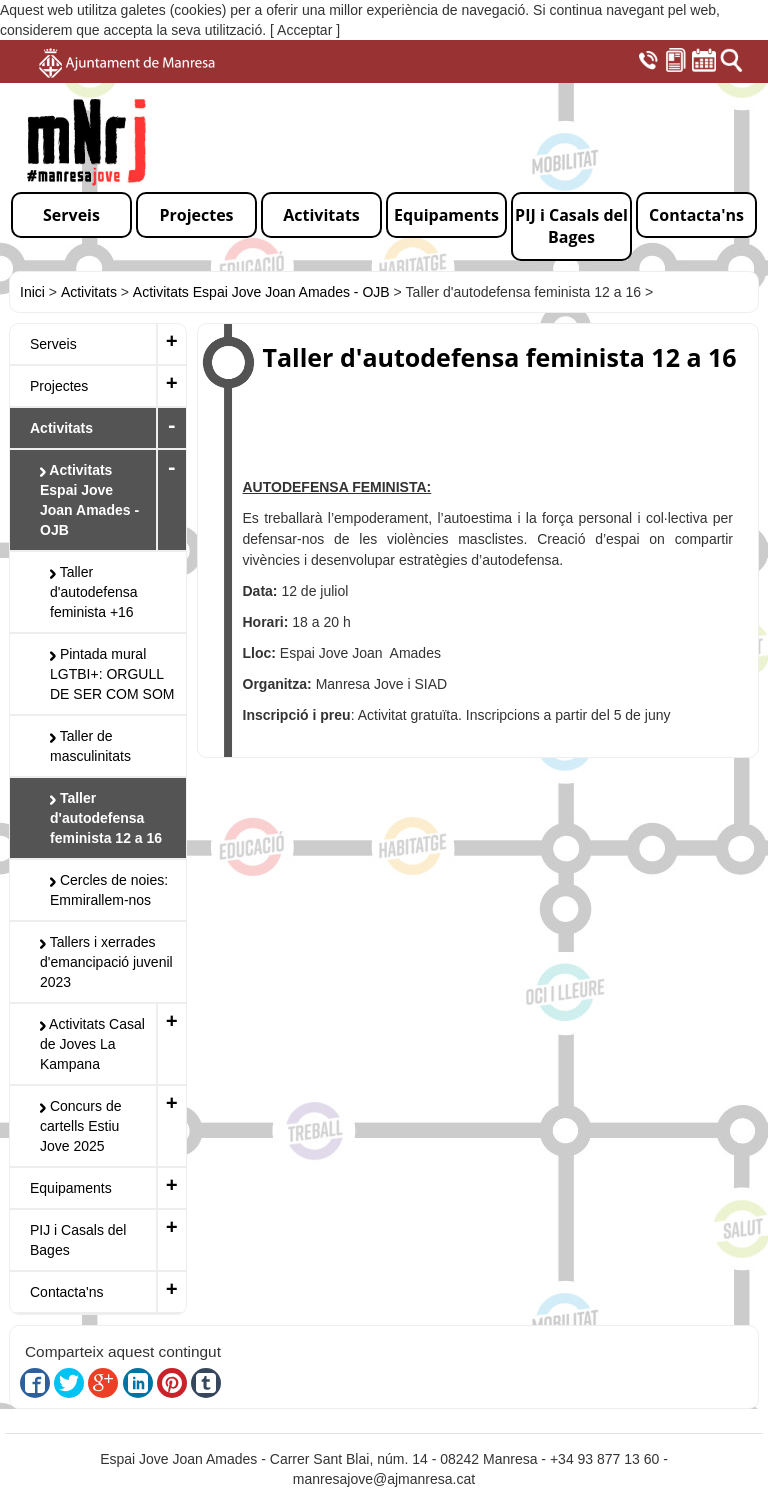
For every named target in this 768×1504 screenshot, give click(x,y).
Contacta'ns (67, 1292)
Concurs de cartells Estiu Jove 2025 (80, 1126)
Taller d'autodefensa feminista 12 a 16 (106, 818)
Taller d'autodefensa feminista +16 (94, 592)
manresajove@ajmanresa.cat (384, 1479)
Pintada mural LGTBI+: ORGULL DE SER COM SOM (112, 674)
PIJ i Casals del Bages (78, 1240)
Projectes (59, 386)
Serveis (53, 344)
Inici (32, 292)
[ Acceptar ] (305, 30)
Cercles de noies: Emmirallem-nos (109, 890)
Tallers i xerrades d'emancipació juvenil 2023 (106, 962)
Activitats (89, 292)
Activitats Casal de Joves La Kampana (92, 1044)
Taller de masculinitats (90, 746)
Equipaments (71, 1188)
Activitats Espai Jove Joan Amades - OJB (261, 292)
